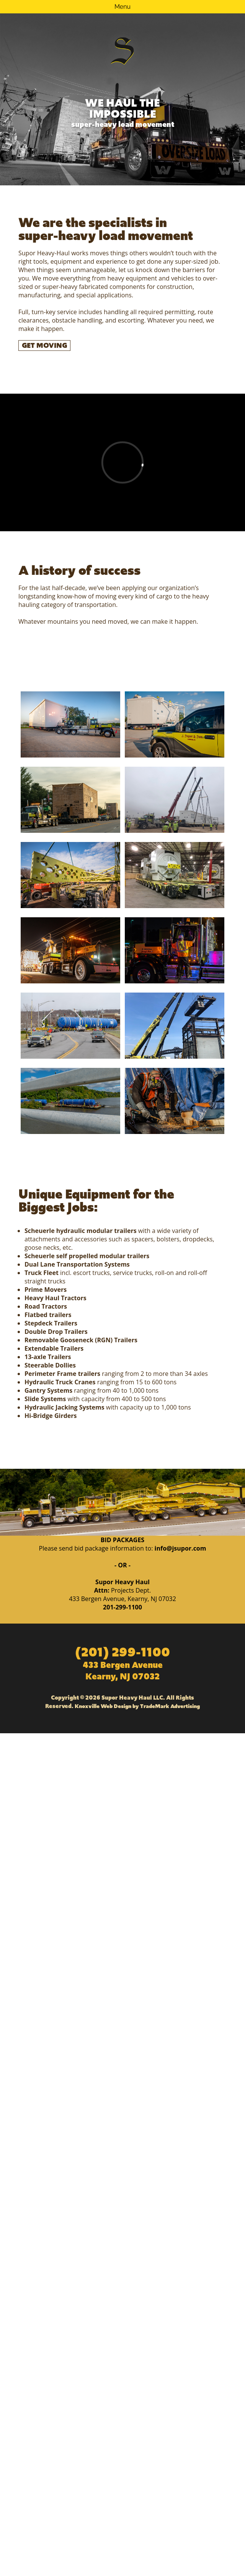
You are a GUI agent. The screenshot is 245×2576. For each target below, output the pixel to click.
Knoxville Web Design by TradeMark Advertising (137, 1706)
